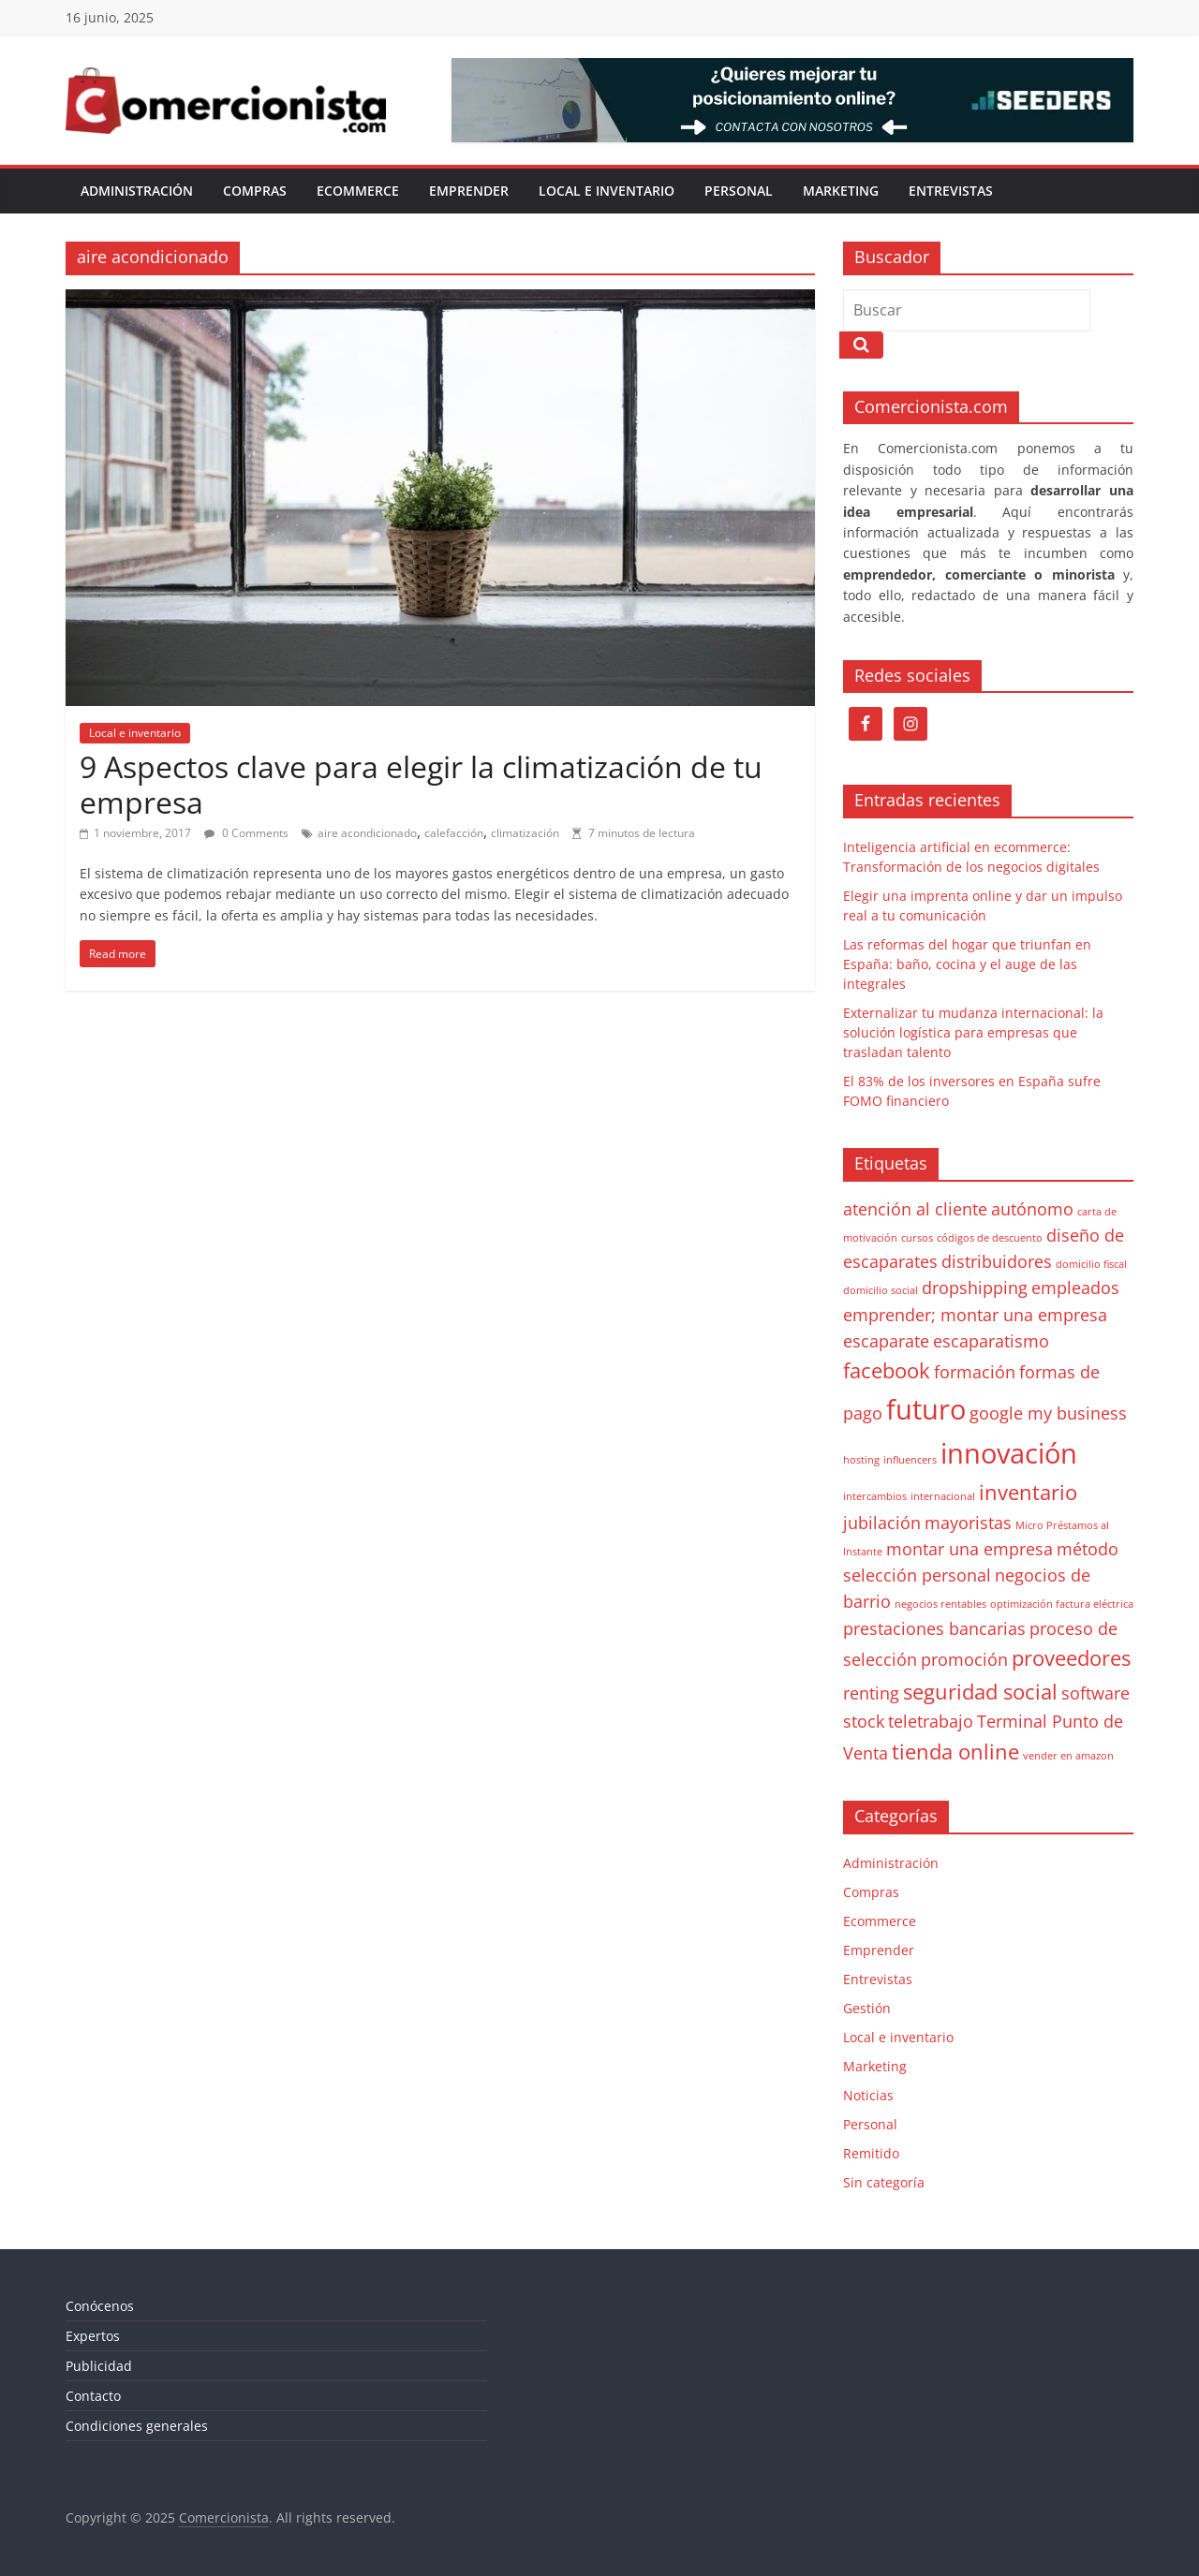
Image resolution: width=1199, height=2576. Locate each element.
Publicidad (99, 2366)
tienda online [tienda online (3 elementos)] (955, 1751)
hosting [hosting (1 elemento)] (861, 1459)
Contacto (93, 2396)
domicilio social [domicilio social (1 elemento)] (880, 1290)
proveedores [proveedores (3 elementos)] (1071, 1657)
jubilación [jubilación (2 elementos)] (882, 1522)
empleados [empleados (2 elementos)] (1075, 1287)
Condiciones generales (137, 2426)
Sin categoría (884, 2182)
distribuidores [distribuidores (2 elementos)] (996, 1261)
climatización (525, 833)
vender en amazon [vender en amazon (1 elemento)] (1068, 1755)
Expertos (93, 2336)
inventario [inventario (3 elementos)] (1028, 1492)
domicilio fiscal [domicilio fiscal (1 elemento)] (1091, 1264)
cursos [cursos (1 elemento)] (917, 1237)
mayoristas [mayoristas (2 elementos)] (968, 1522)
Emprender (469, 190)
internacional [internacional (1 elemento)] (942, 1496)
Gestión (867, 2008)
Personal (738, 190)
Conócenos (100, 2306)
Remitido (871, 2153)
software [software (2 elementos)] (1095, 1693)
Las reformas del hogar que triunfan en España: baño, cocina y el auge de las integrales (967, 964)
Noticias (868, 2095)
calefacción (453, 833)
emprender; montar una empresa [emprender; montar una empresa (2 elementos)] (975, 1314)
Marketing (841, 190)
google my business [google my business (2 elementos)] (1048, 1413)
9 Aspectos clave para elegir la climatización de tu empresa (421, 784)
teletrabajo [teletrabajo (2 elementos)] (930, 1721)
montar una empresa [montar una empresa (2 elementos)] (969, 1549)
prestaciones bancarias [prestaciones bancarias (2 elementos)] (934, 1628)
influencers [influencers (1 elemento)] (910, 1459)
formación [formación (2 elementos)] (974, 1372)
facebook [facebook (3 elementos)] (886, 1370)
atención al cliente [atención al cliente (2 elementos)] (915, 1209)
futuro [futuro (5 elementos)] (926, 1409)
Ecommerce (358, 190)
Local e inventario (606, 190)
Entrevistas (951, 190)
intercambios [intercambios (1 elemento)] (875, 1496)
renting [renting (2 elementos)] (871, 1693)
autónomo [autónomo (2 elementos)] (1032, 1209)
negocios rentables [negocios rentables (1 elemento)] (940, 1604)
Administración (137, 190)
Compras (255, 190)
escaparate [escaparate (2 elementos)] (886, 1341)
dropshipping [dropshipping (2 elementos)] (975, 1287)
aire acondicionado (367, 833)
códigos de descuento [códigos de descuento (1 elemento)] (990, 1237)
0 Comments (246, 833)
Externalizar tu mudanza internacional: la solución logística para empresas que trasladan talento (973, 1032)
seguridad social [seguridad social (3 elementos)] (980, 1691)
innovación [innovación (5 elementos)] (1008, 1453)
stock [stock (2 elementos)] (863, 1721)
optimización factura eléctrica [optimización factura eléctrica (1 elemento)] (1061, 1604)
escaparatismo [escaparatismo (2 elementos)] (991, 1341)
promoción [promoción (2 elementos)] (964, 1659)
